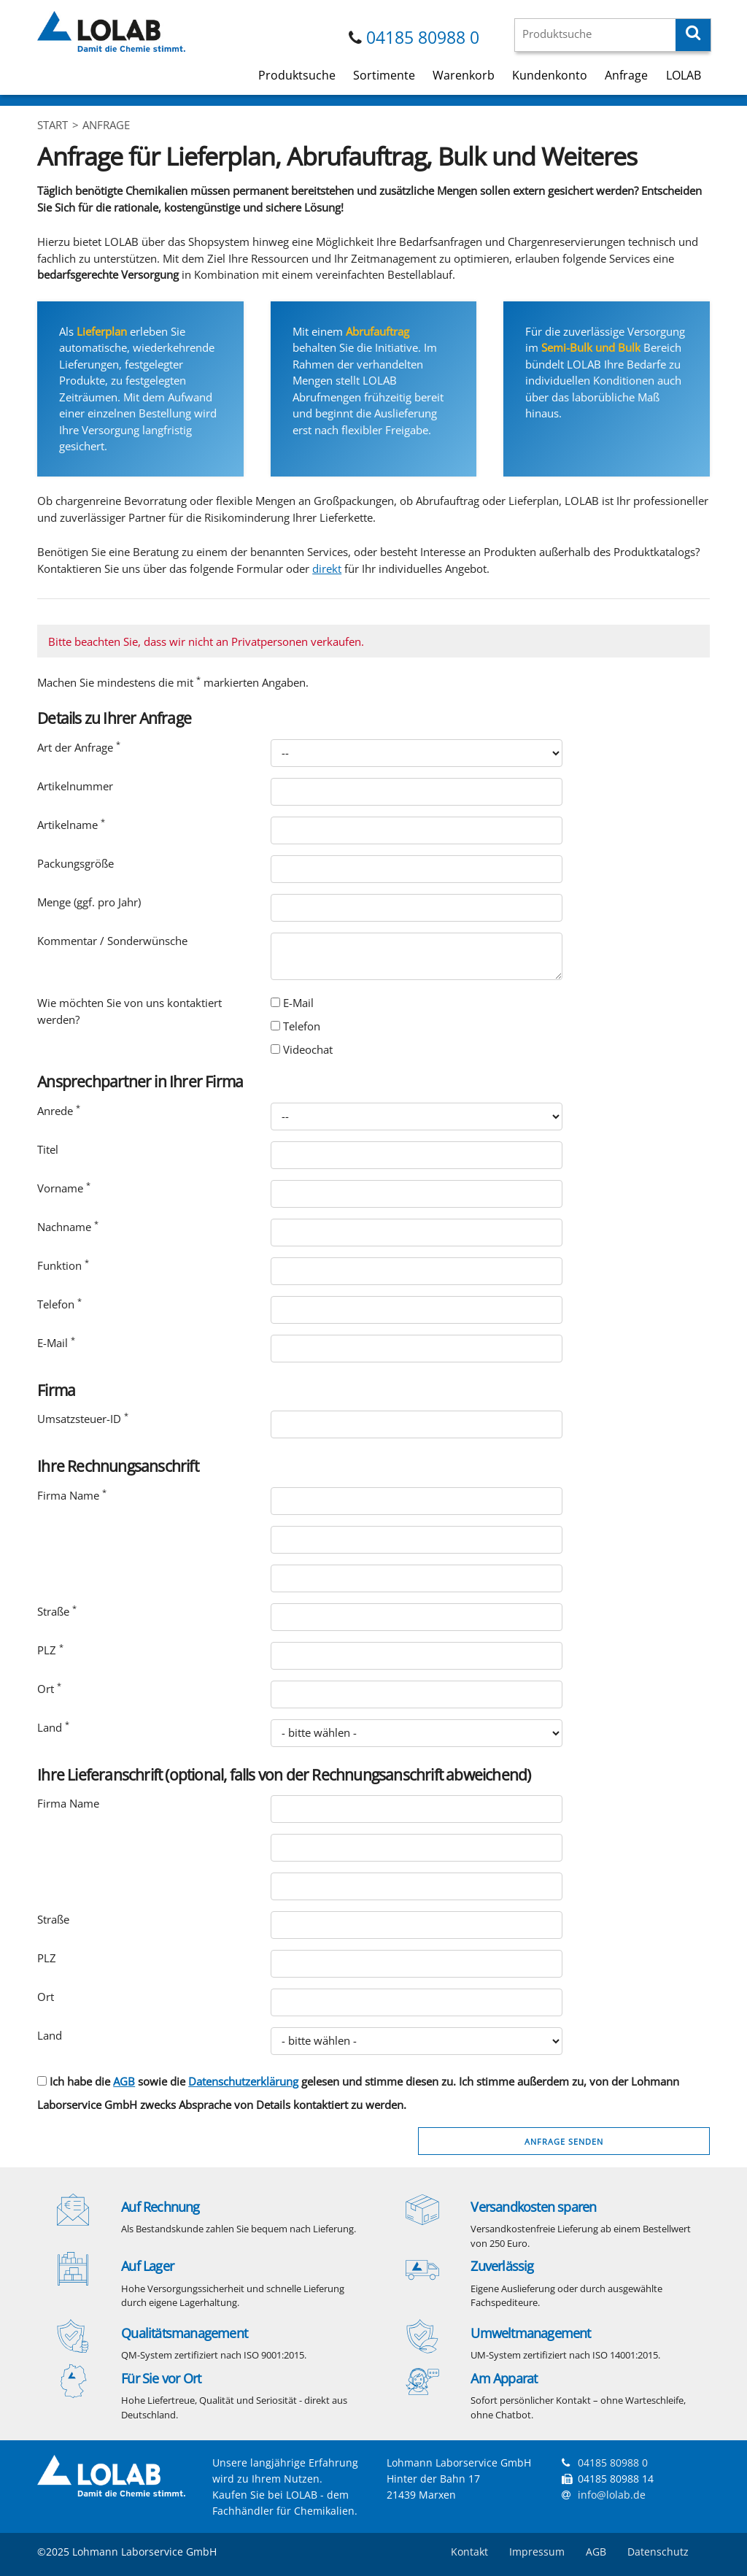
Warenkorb (464, 75)
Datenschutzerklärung (243, 2081)
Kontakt (469, 2551)
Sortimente (384, 75)
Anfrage (626, 75)
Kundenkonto (549, 75)
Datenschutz (658, 2551)
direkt (326, 568)
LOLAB (683, 75)
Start (52, 124)
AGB (124, 2081)
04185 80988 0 (422, 37)
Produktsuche (297, 75)
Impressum (537, 2551)
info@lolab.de (612, 2495)
